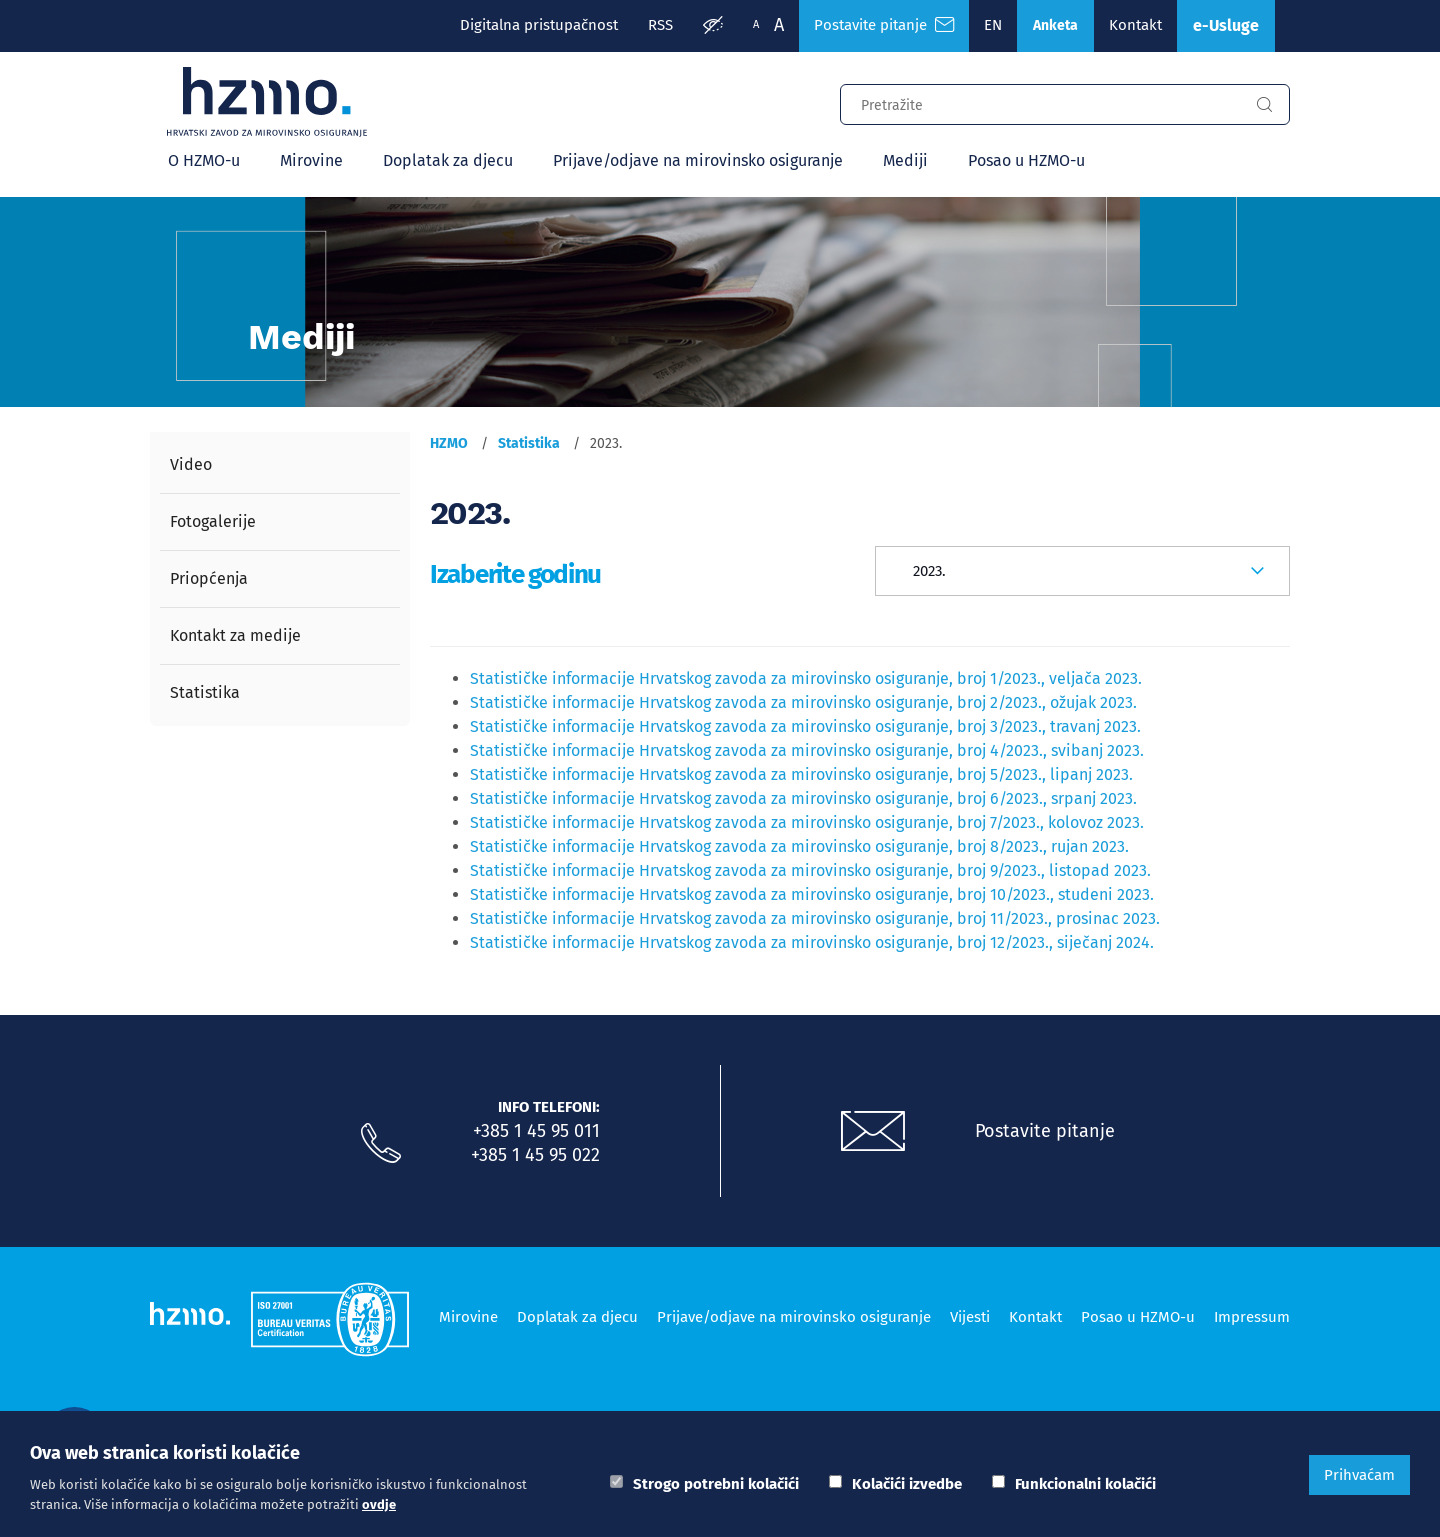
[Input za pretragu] (1040, 102)
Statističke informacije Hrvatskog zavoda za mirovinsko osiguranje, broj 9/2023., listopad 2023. (810, 870)
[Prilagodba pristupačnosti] (713, 26)
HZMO (449, 443)
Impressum (1252, 1317)
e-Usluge (1226, 25)
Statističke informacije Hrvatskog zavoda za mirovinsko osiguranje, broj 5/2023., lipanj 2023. (801, 774)
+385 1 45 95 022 (535, 1155)
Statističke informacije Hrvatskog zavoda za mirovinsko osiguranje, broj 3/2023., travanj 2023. (805, 726)
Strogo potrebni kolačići (716, 1484)
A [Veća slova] (779, 25)
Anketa (1055, 25)
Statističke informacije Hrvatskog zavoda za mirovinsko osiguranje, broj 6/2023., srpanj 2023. (803, 798)
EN (993, 25)
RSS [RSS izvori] (660, 25)
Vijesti (970, 1317)
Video (191, 464)
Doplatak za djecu (448, 160)
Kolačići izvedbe (907, 1484)
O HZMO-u (204, 160)
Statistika (205, 692)
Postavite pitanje (1045, 1131)
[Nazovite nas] (381, 1144)
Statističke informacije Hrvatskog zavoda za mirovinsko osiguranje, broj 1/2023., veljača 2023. (806, 678)
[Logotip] (267, 102)
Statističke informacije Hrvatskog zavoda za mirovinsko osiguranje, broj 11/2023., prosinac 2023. (815, 918)
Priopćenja (209, 578)
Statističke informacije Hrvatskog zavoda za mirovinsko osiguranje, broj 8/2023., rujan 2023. (799, 846)
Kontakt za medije (235, 635)
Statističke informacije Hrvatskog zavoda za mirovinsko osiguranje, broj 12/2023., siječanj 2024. (812, 942)
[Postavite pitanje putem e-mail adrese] (873, 1132)
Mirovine (311, 160)
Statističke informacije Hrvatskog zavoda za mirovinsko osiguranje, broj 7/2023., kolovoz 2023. (807, 822)
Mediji (905, 160)
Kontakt (1135, 25)
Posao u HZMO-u (1026, 160)
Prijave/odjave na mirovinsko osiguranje (698, 160)
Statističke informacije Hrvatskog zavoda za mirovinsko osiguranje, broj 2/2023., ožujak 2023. (803, 702)
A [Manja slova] (756, 24)
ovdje (379, 1504)
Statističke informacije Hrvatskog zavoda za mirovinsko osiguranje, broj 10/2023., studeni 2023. (812, 894)
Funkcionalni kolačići (1085, 1484)
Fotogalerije (213, 521)
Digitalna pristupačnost (539, 25)
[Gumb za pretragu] (1264, 105)
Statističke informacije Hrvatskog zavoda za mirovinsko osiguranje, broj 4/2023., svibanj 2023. (807, 750)
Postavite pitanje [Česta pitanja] (884, 25)
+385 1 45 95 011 (536, 1131)
